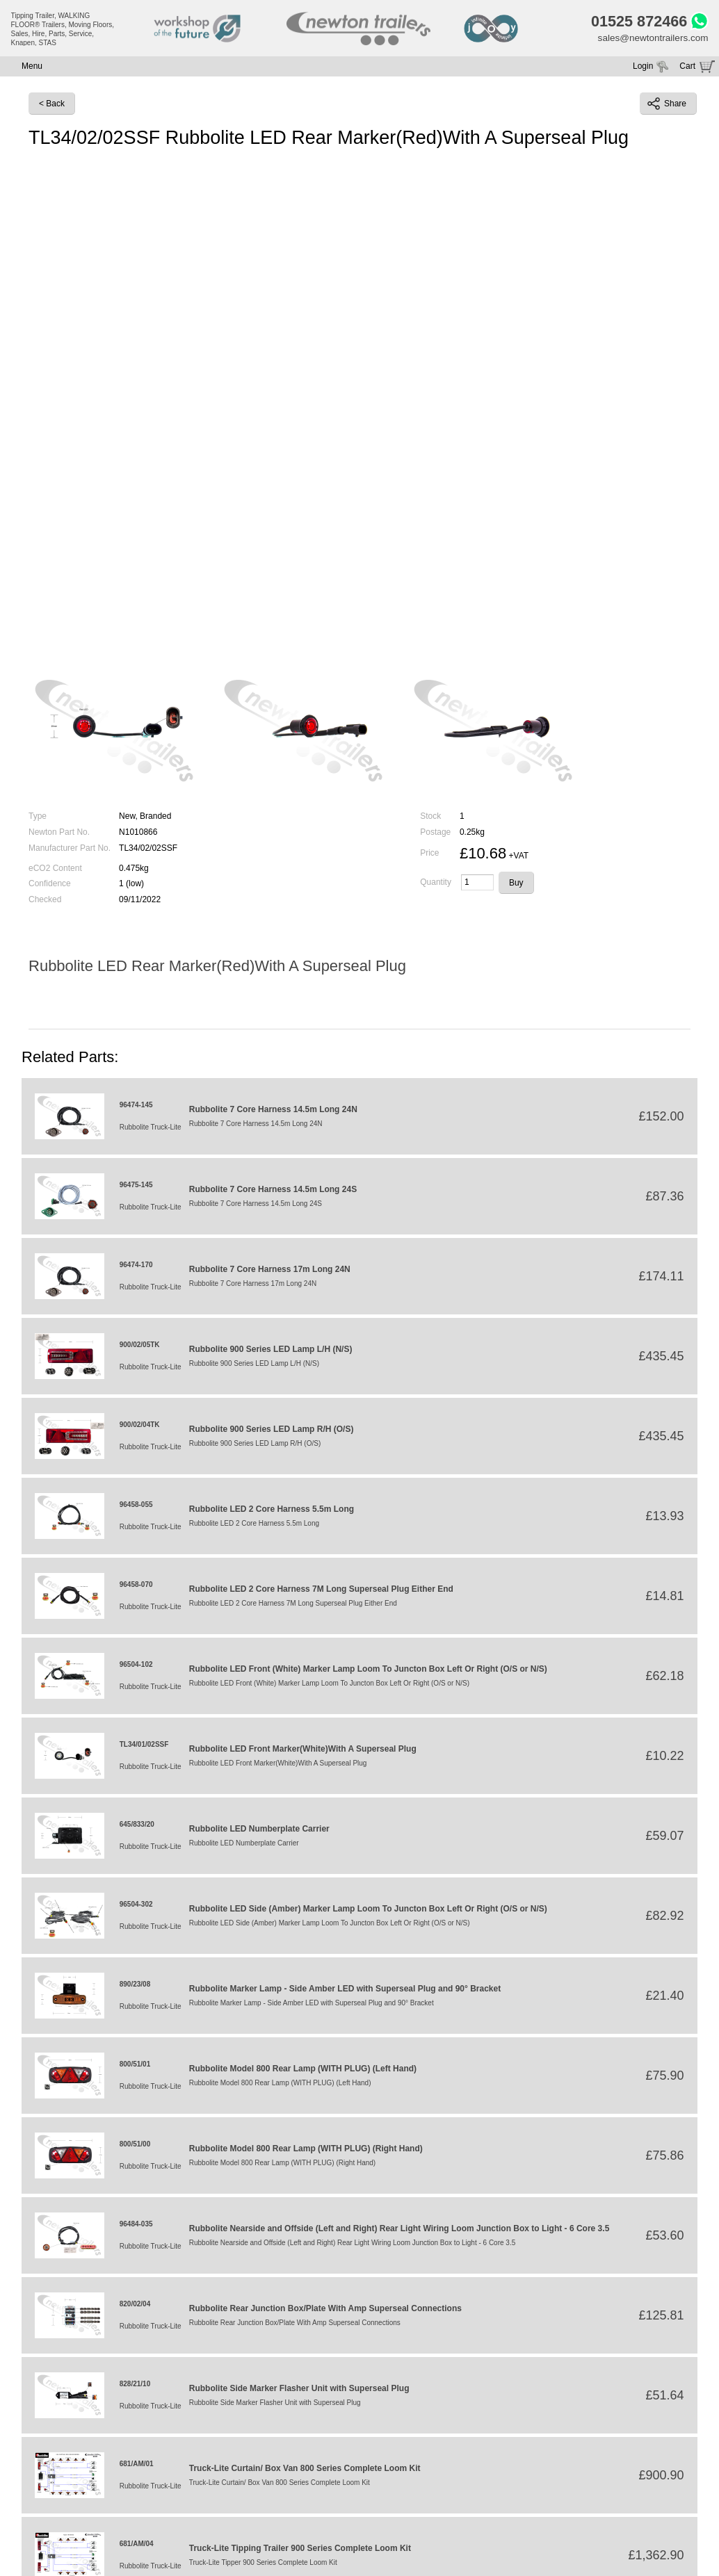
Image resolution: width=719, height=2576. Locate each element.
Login (643, 68)
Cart (687, 68)
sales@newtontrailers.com (651, 39)
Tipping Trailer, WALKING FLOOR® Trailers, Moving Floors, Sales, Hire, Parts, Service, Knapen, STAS (63, 29)
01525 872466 (635, 22)
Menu (32, 68)
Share (666, 105)
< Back (52, 106)
